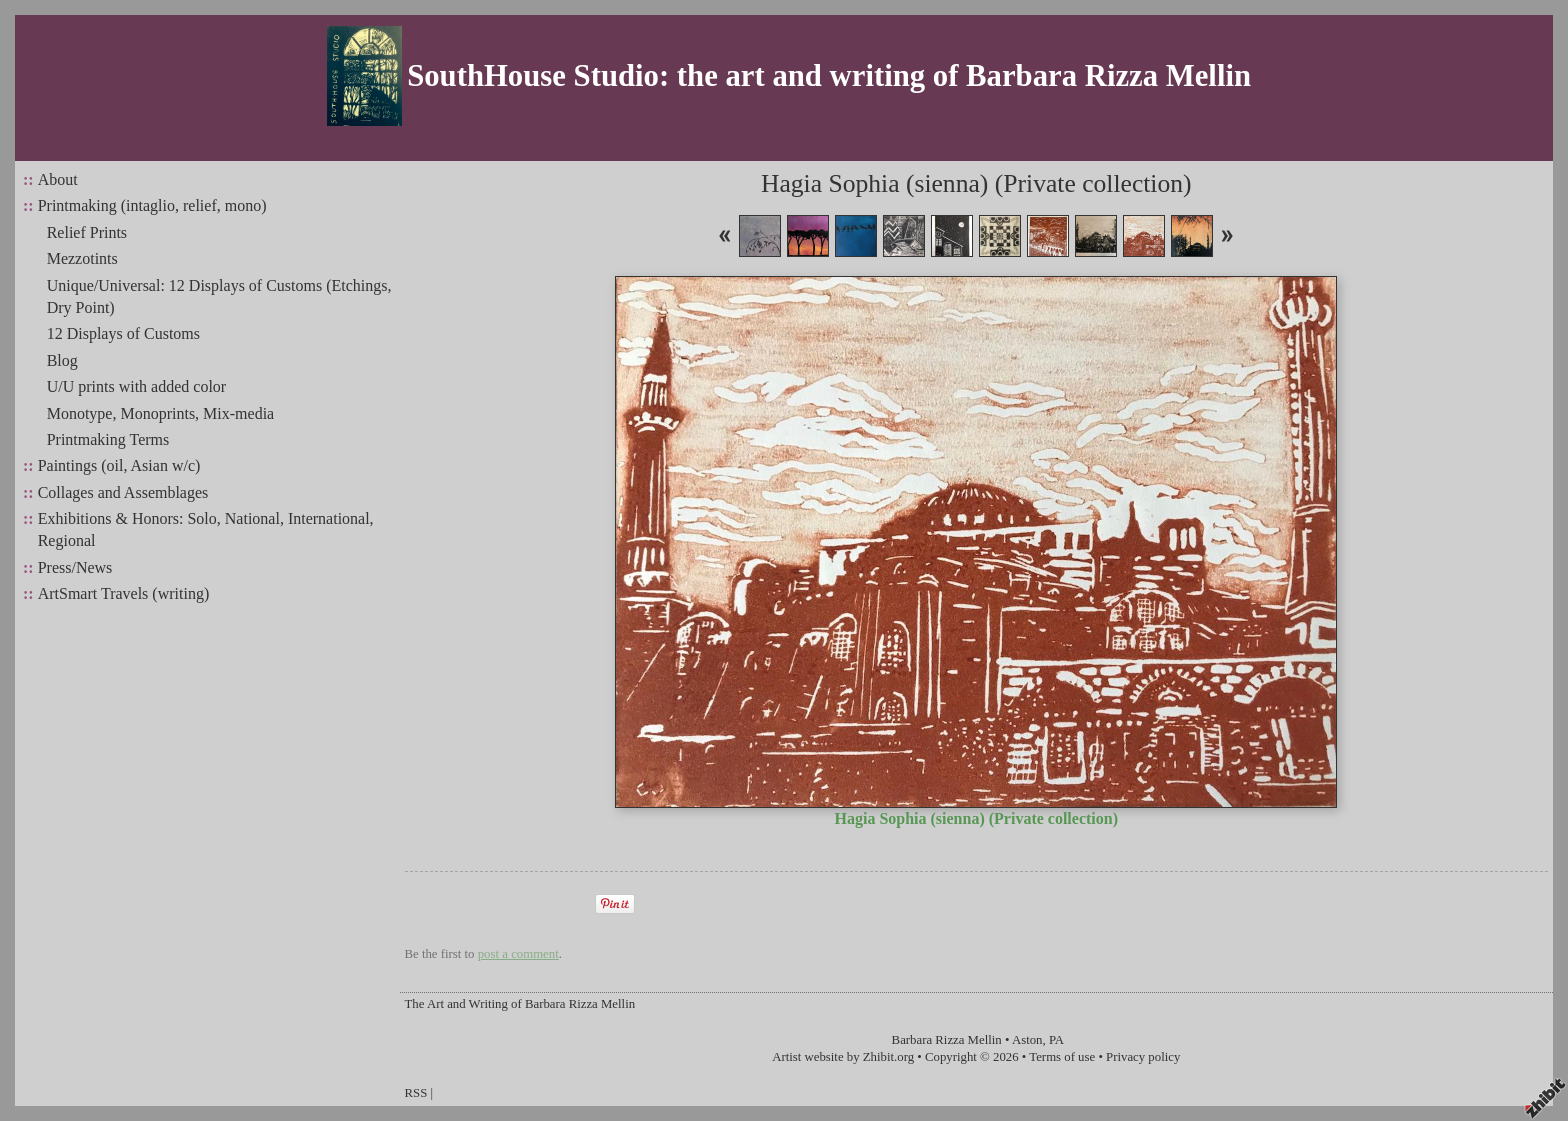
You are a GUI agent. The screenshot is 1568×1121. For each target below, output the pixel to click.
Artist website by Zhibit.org (843, 1057)
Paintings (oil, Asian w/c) (119, 465)
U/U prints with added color (137, 386)
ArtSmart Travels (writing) (124, 593)
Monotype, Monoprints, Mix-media (161, 413)
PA (1056, 1040)
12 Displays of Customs (123, 333)
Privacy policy (1143, 1057)
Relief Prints (87, 232)
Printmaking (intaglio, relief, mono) (152, 205)
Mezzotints (82, 258)
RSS (416, 1093)
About (58, 179)
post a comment (518, 954)
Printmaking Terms (108, 439)
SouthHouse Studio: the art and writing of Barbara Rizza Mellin (829, 76)
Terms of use (1062, 1057)
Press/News (75, 567)
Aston (1027, 1040)
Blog (62, 360)
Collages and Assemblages (123, 492)
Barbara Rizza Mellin (947, 1040)
